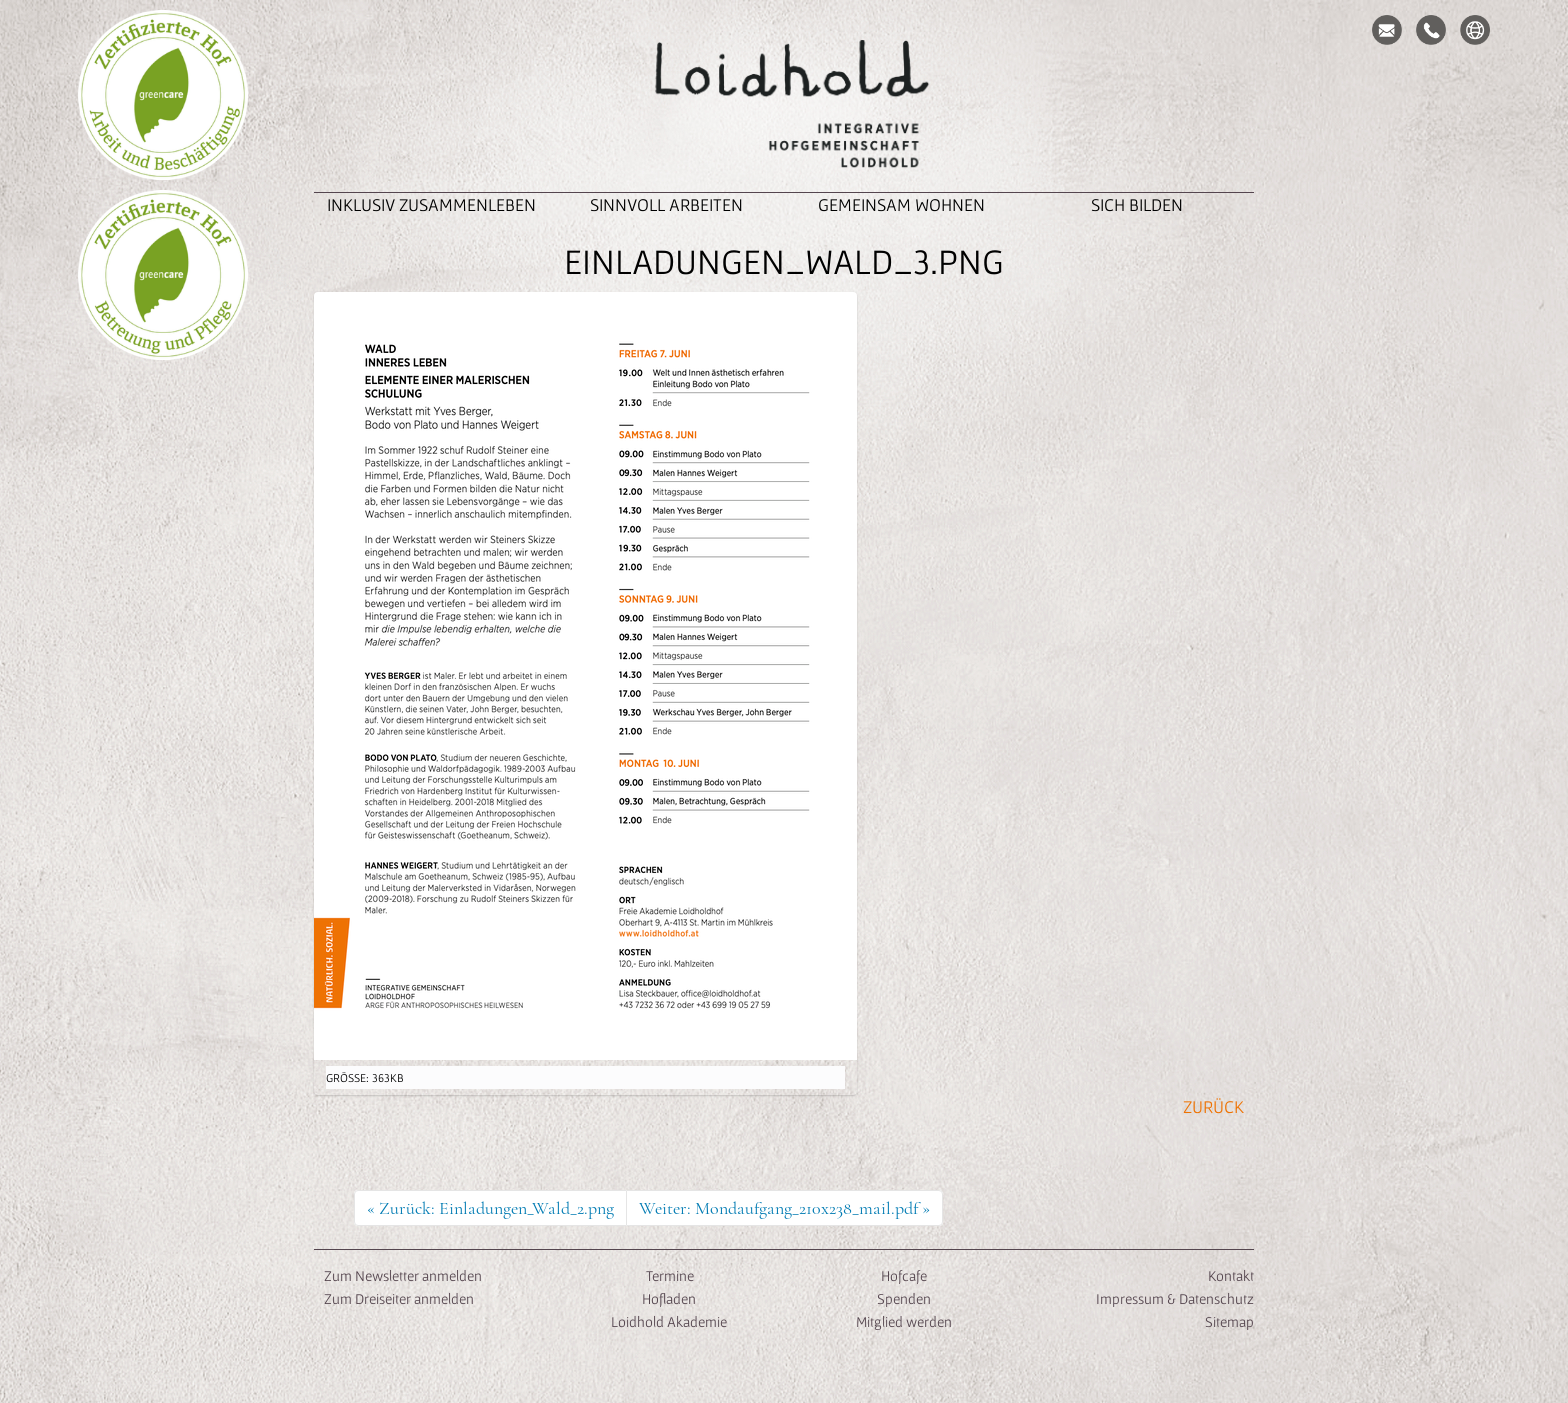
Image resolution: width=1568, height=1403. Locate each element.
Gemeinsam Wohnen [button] (901, 204)
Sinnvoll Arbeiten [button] (666, 204)
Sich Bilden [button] (1137, 204)
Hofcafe (904, 1275)
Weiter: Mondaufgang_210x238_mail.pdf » (784, 1208)
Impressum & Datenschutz (1175, 1298)
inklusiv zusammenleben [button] (431, 204)
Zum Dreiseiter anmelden (399, 1298)
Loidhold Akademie (669, 1321)
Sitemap (1229, 1321)
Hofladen (669, 1298)
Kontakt (1231, 1275)
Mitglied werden (904, 1321)
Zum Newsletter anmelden (403, 1275)
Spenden (904, 1298)
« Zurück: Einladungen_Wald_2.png (490, 1208)
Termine (668, 1275)
